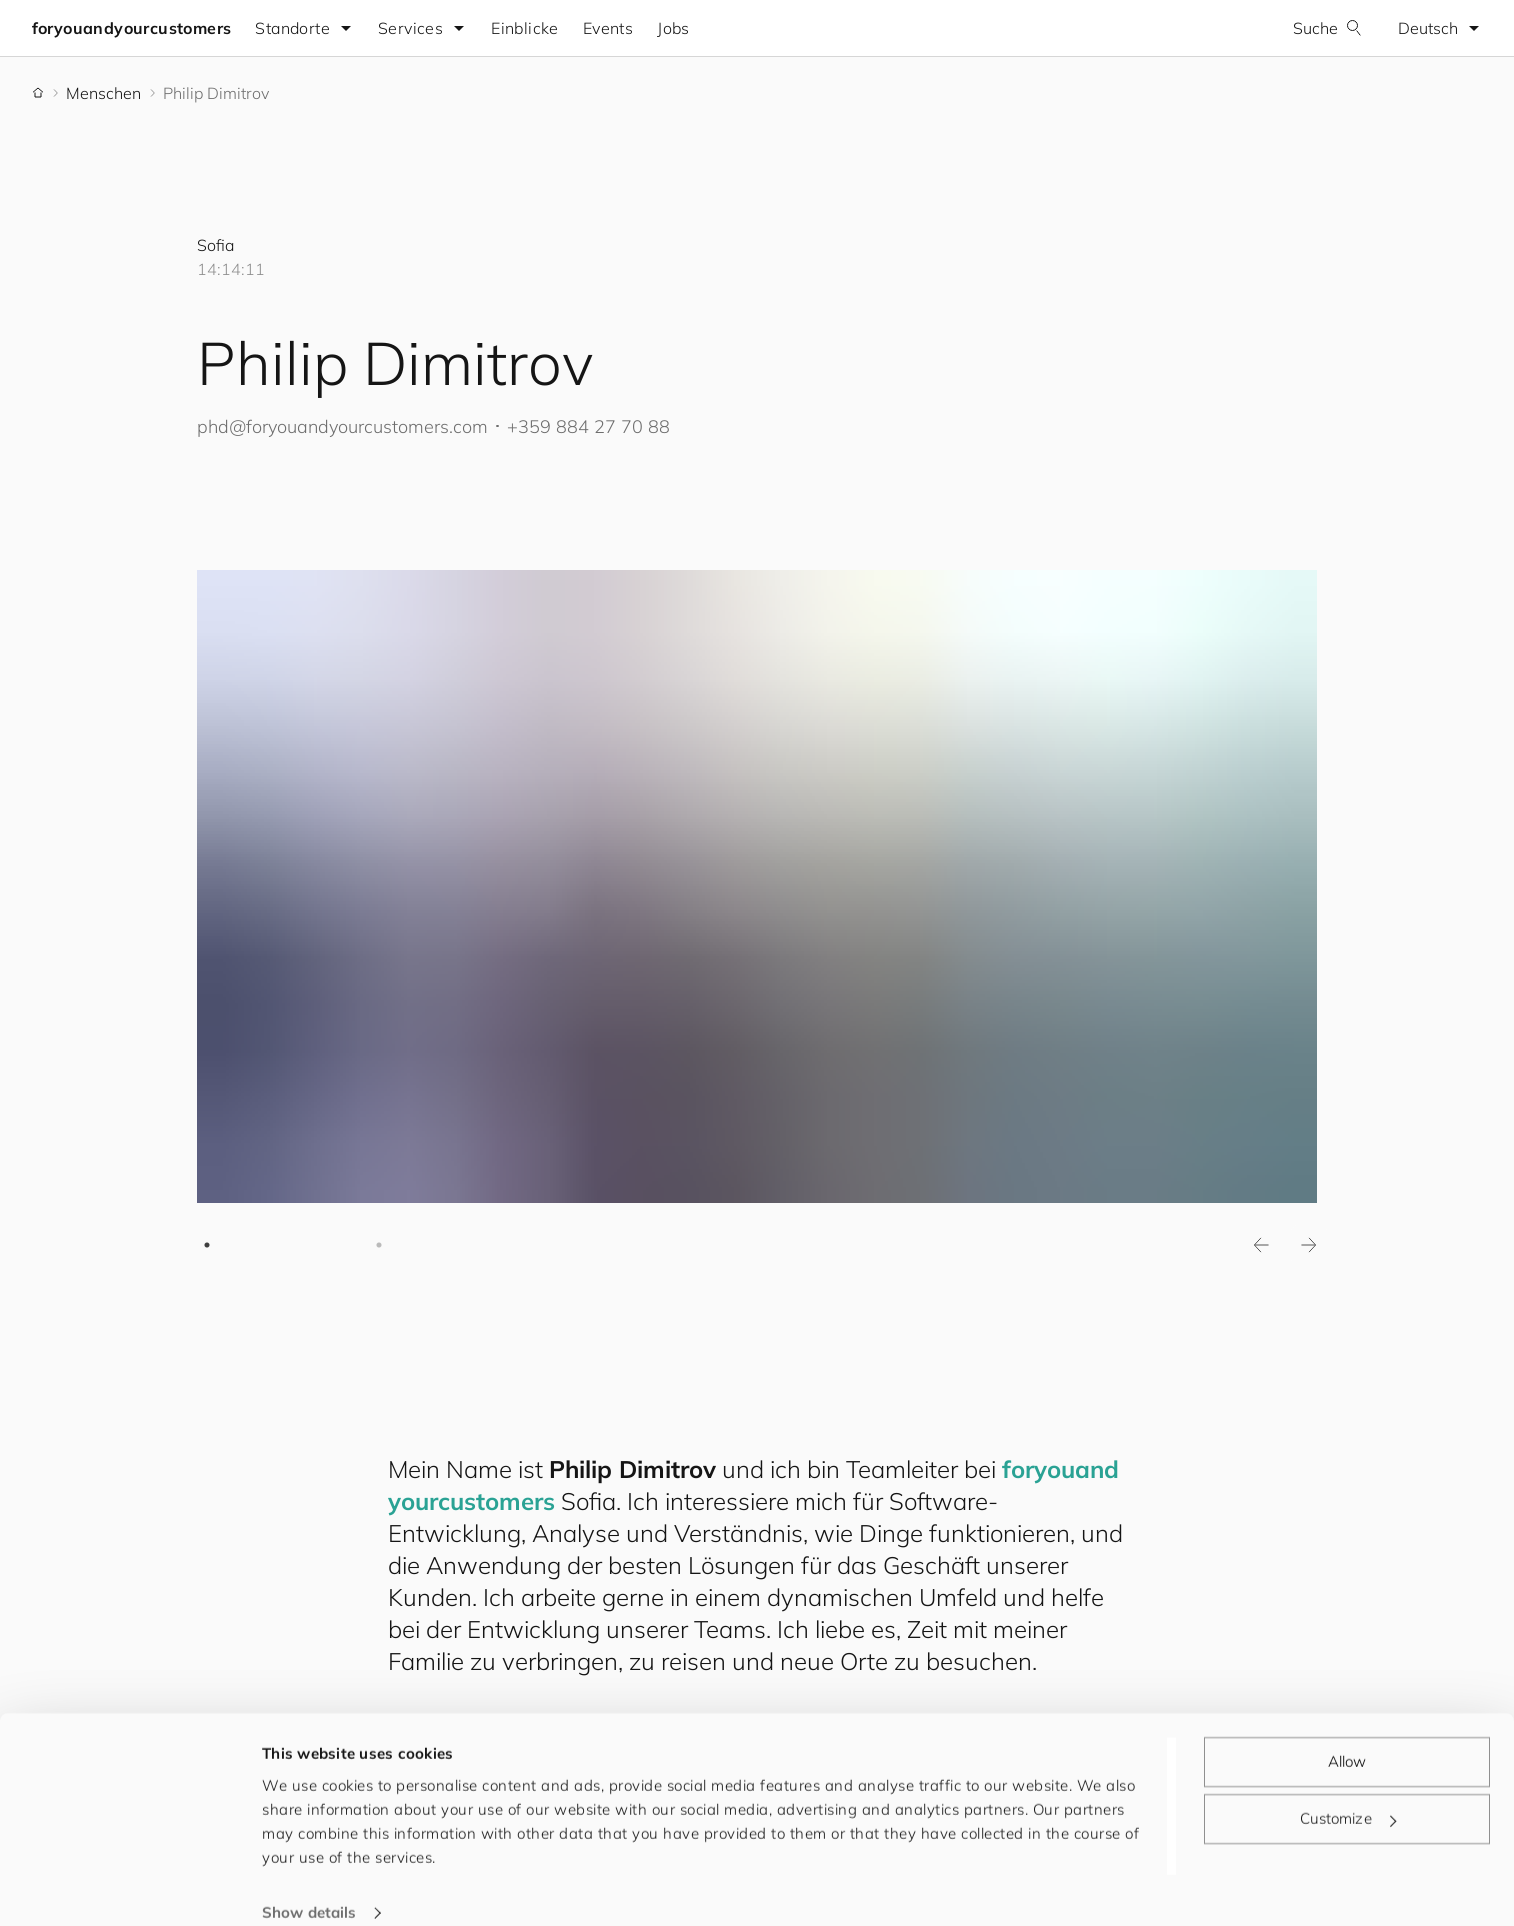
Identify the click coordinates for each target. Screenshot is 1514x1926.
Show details (309, 1886)
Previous (1261, 1245)
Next (1309, 1245)
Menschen (103, 93)
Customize (1348, 1792)
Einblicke (526, 28)
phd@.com (342, 426)
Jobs (674, 28)
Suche (1327, 28)
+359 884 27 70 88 (588, 426)
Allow (1347, 1735)
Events (608, 28)
